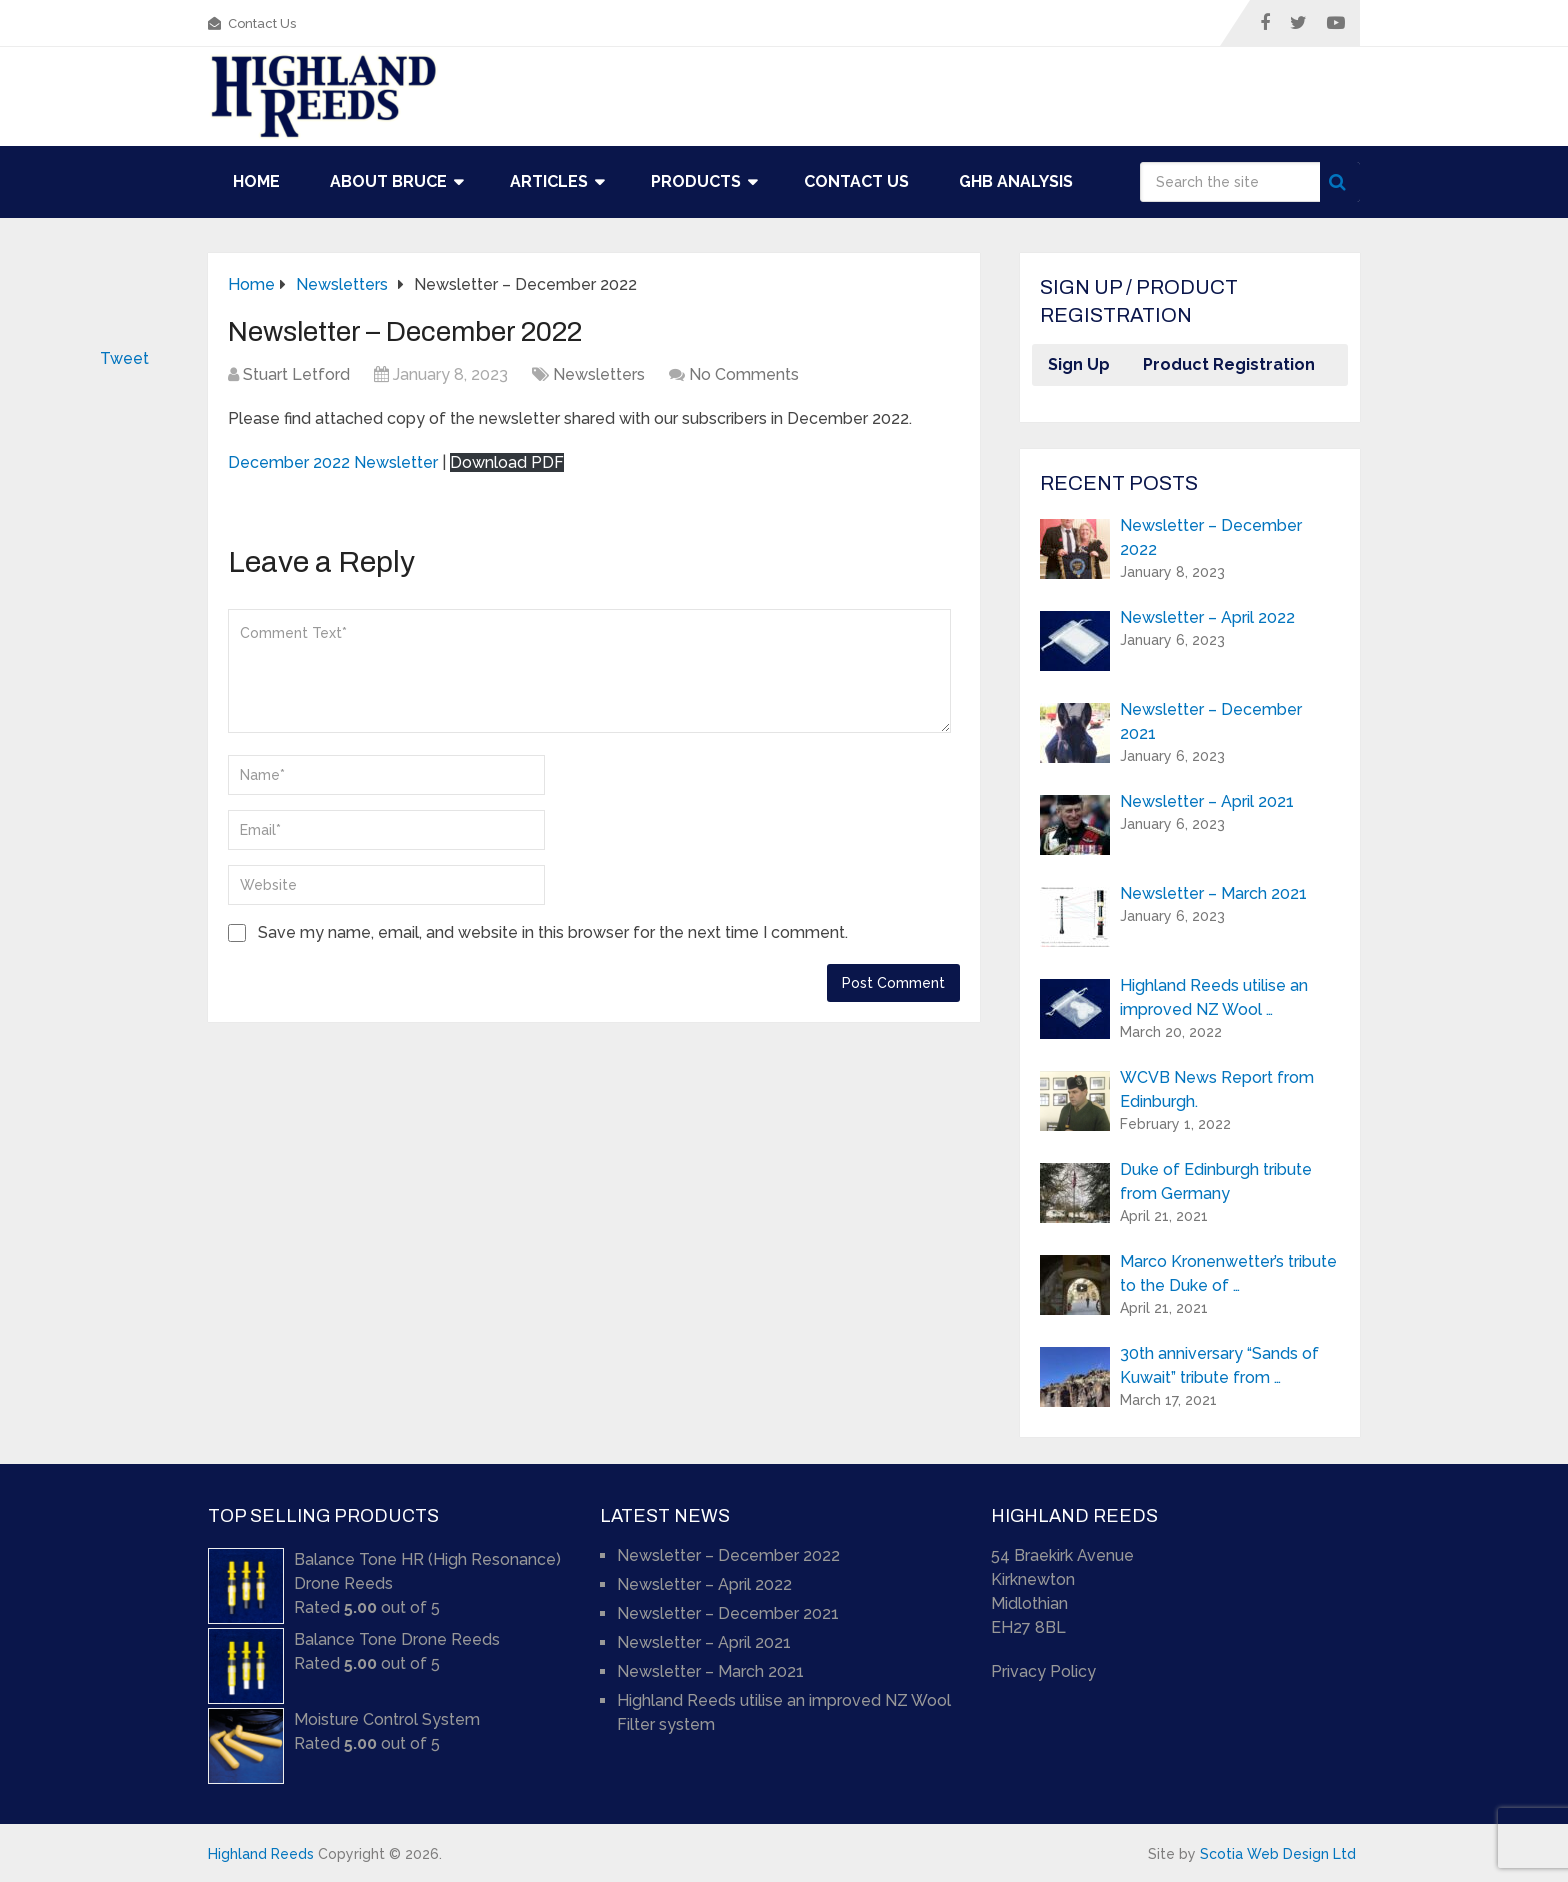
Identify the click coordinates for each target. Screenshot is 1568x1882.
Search (1340, 182)
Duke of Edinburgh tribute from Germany (1216, 1181)
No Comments (744, 374)
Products (696, 181)
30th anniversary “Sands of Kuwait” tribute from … (1219, 1365)
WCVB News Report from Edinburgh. (1217, 1089)
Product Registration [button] (1229, 364)
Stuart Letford (296, 374)
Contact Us (252, 23)
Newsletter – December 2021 (1211, 721)
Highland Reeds (261, 1854)
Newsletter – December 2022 (1211, 537)
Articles (549, 181)
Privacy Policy (1043, 1671)
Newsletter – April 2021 (1207, 801)
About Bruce (388, 181)
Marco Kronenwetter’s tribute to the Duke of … (1228, 1273)
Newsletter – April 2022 (1207, 617)
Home (256, 181)
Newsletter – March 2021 (1213, 893)
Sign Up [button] (1079, 364)
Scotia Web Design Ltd (1278, 1854)
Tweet (124, 358)
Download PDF (507, 462)
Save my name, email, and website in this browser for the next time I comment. (553, 932)
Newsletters (599, 374)
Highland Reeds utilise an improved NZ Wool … (1214, 997)
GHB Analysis (1016, 181)
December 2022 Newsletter (333, 462)
